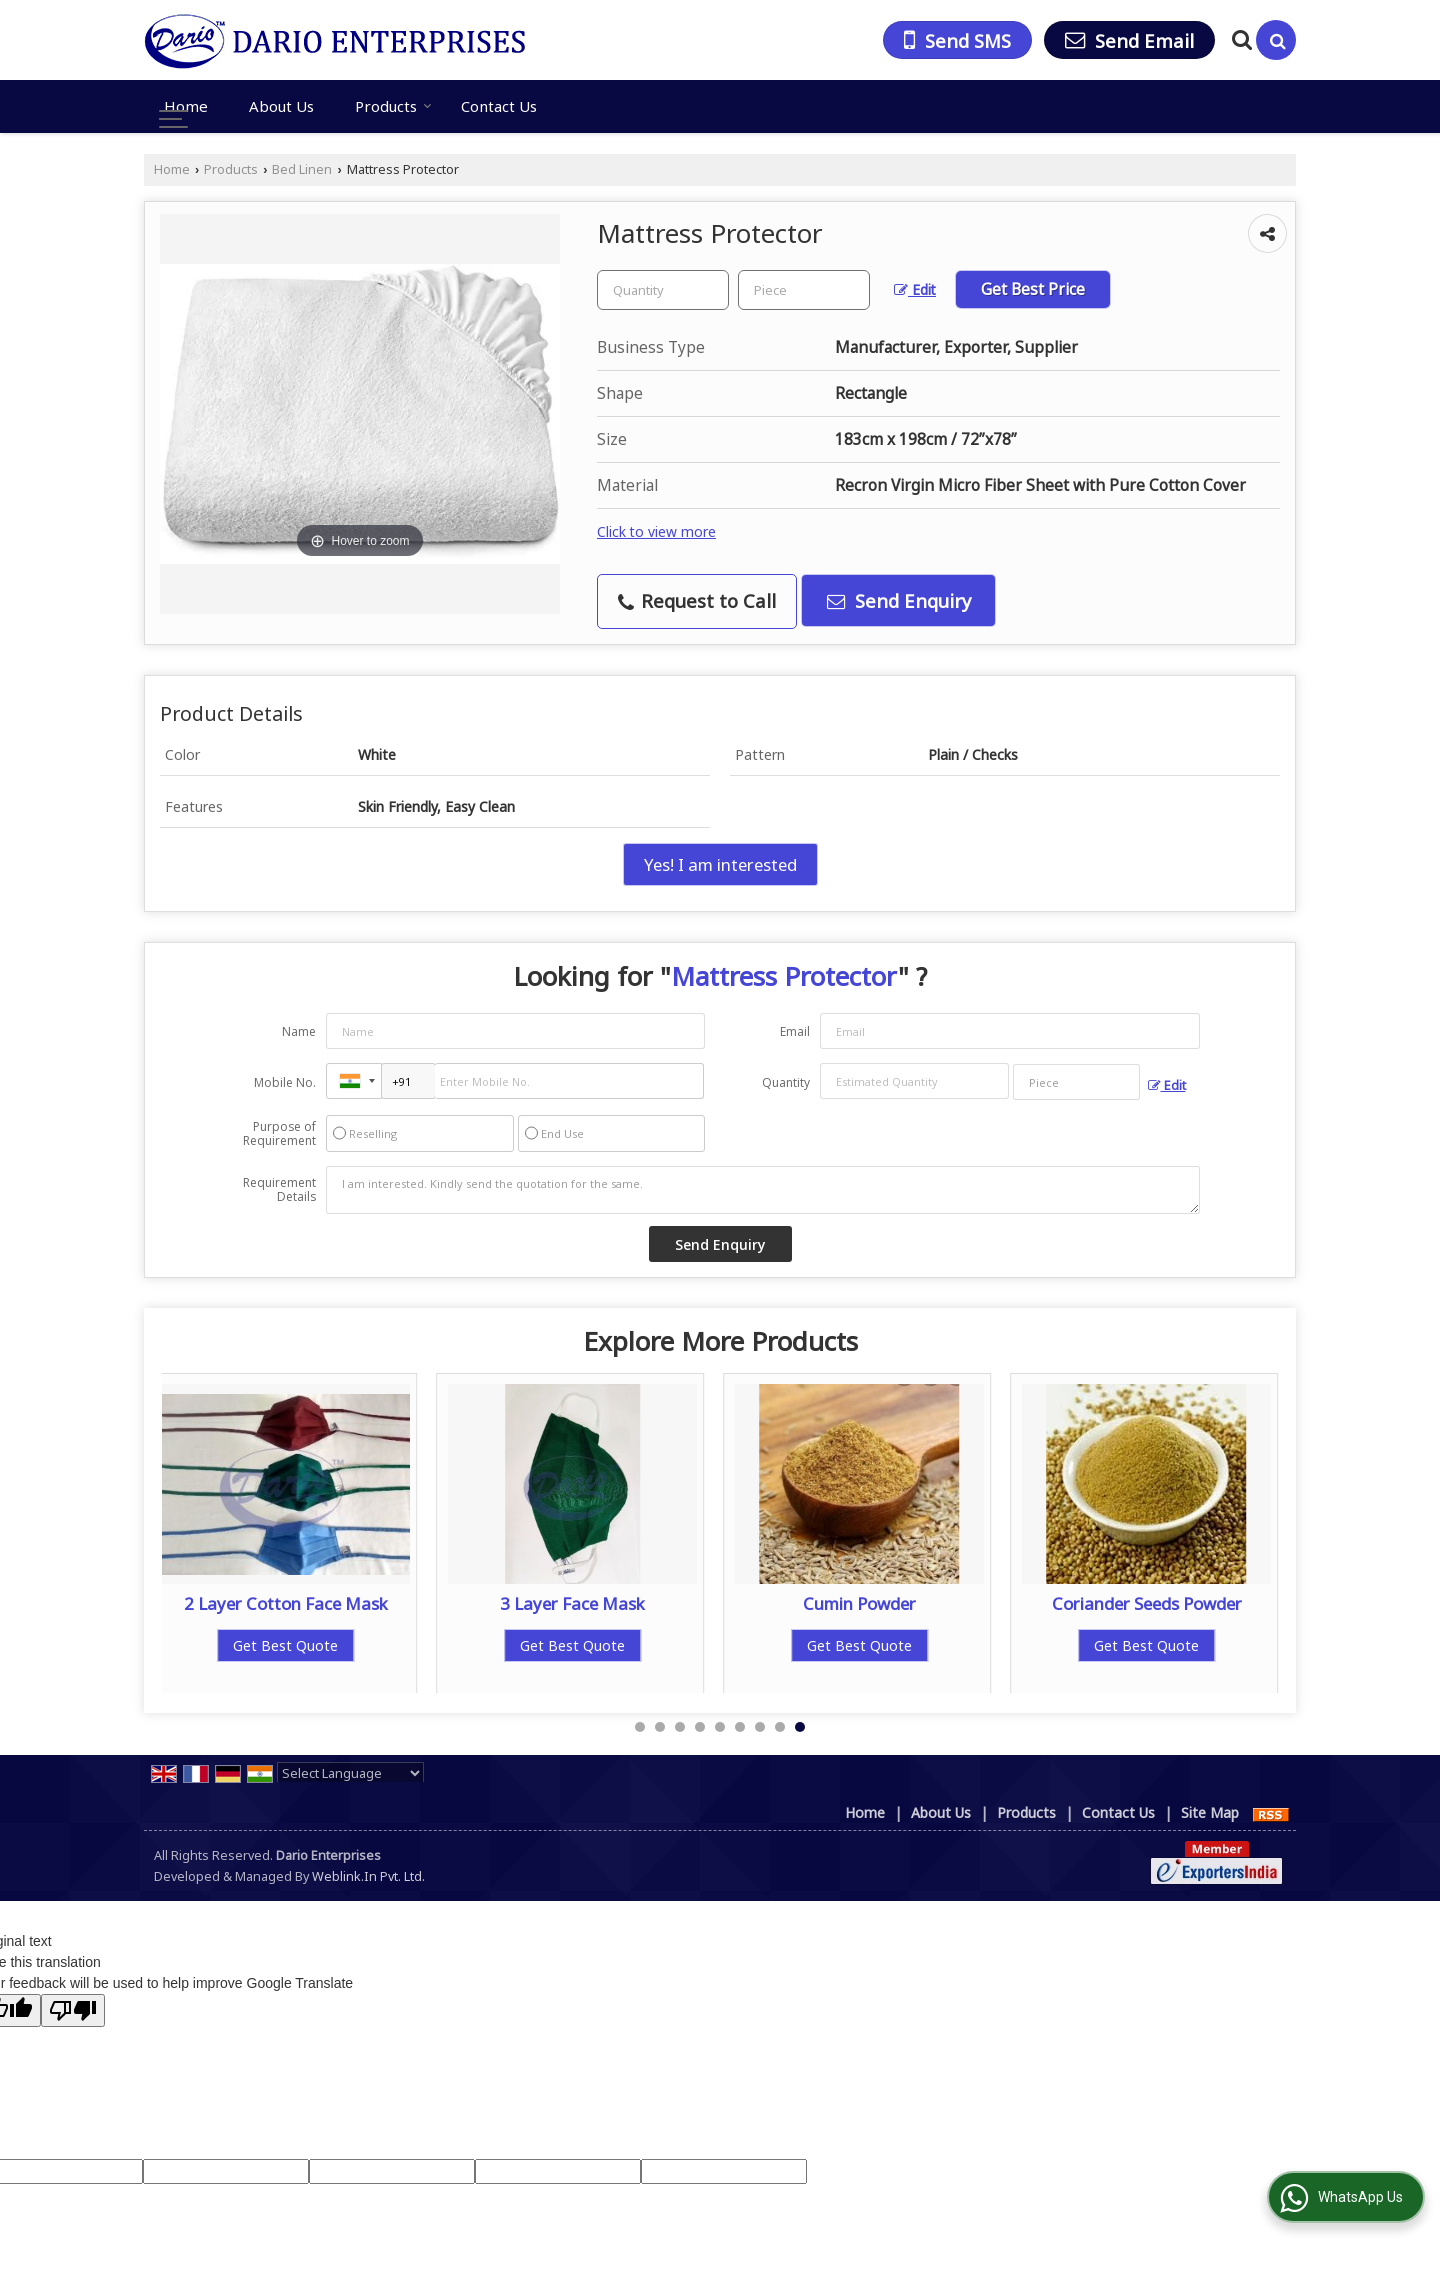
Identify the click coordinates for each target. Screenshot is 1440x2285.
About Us (281, 106)
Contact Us (499, 106)
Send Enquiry (899, 600)
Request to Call (697, 600)
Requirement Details (279, 1190)
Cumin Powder (860, 1603)
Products (393, 106)
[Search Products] (1239, 39)
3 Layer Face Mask (573, 1603)
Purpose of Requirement (279, 1134)
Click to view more (656, 531)
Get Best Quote (286, 1645)
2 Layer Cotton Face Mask (286, 1603)
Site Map (1210, 1812)
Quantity (786, 1082)
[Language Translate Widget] (350, 1773)
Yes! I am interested (720, 864)
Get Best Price (1033, 289)
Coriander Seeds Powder (1147, 1603)
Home (186, 106)
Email (795, 1031)
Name (299, 1031)
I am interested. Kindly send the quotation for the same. (763, 1190)
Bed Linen (302, 169)
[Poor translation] (73, 2010)
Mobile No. (285, 1082)
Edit (915, 289)
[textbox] (804, 290)
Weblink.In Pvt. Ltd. (368, 1876)
